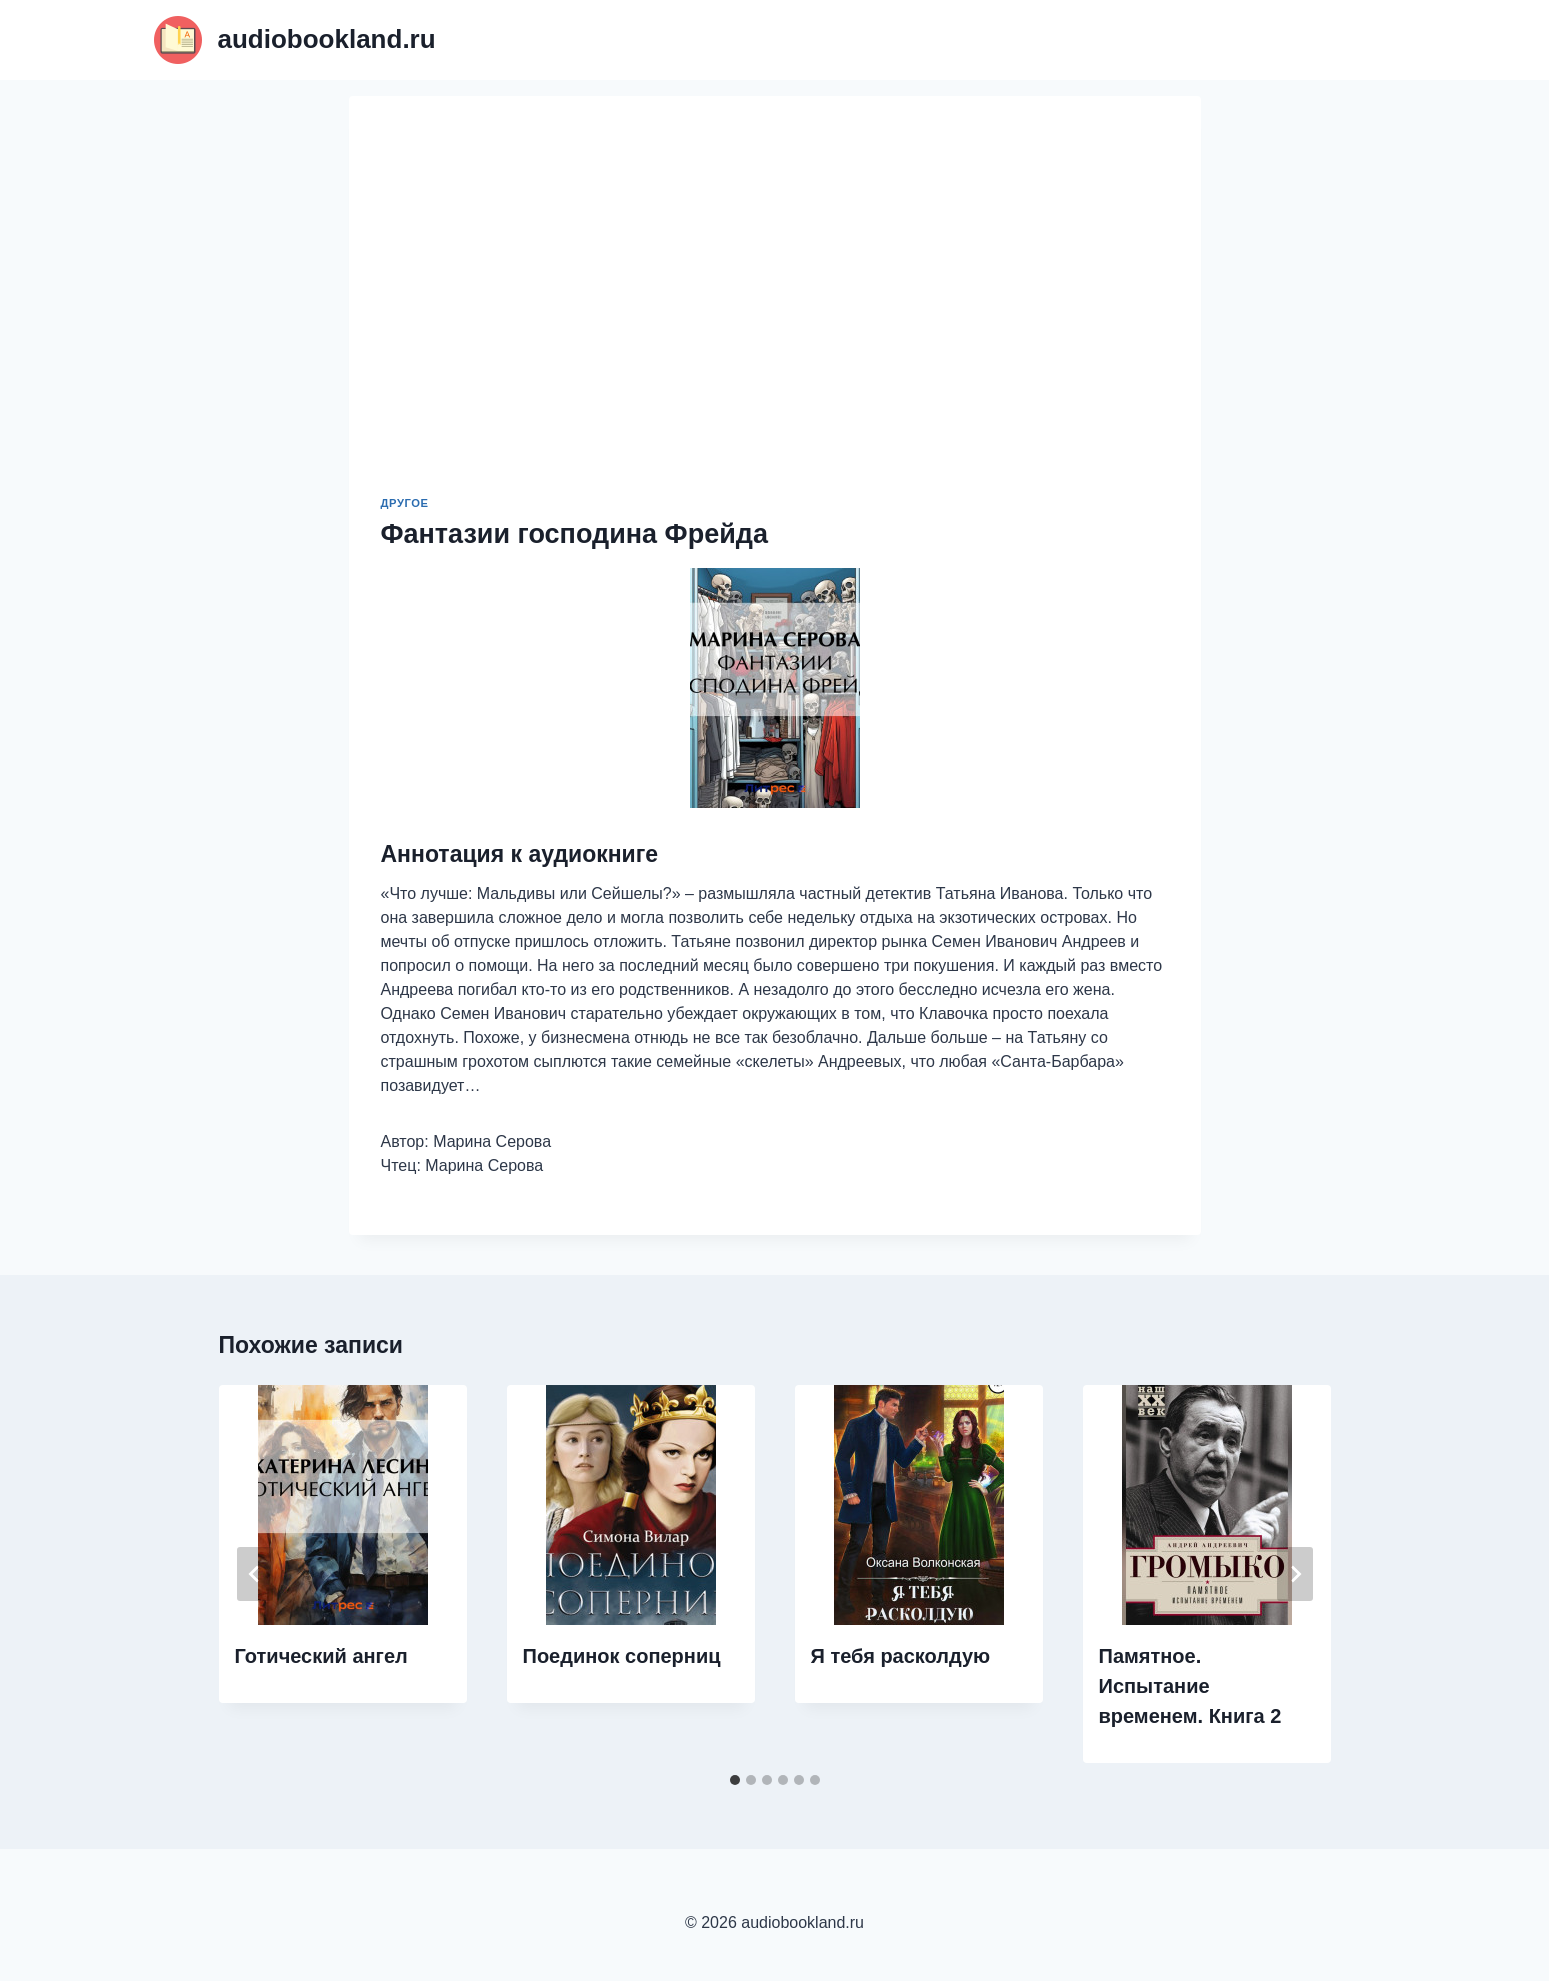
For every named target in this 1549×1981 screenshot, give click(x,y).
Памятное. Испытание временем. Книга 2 (1190, 1686)
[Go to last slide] (255, 1574)
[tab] (735, 1780)
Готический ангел (321, 1656)
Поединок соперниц (622, 1656)
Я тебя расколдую (901, 1656)
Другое (405, 503)
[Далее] (1295, 1574)
